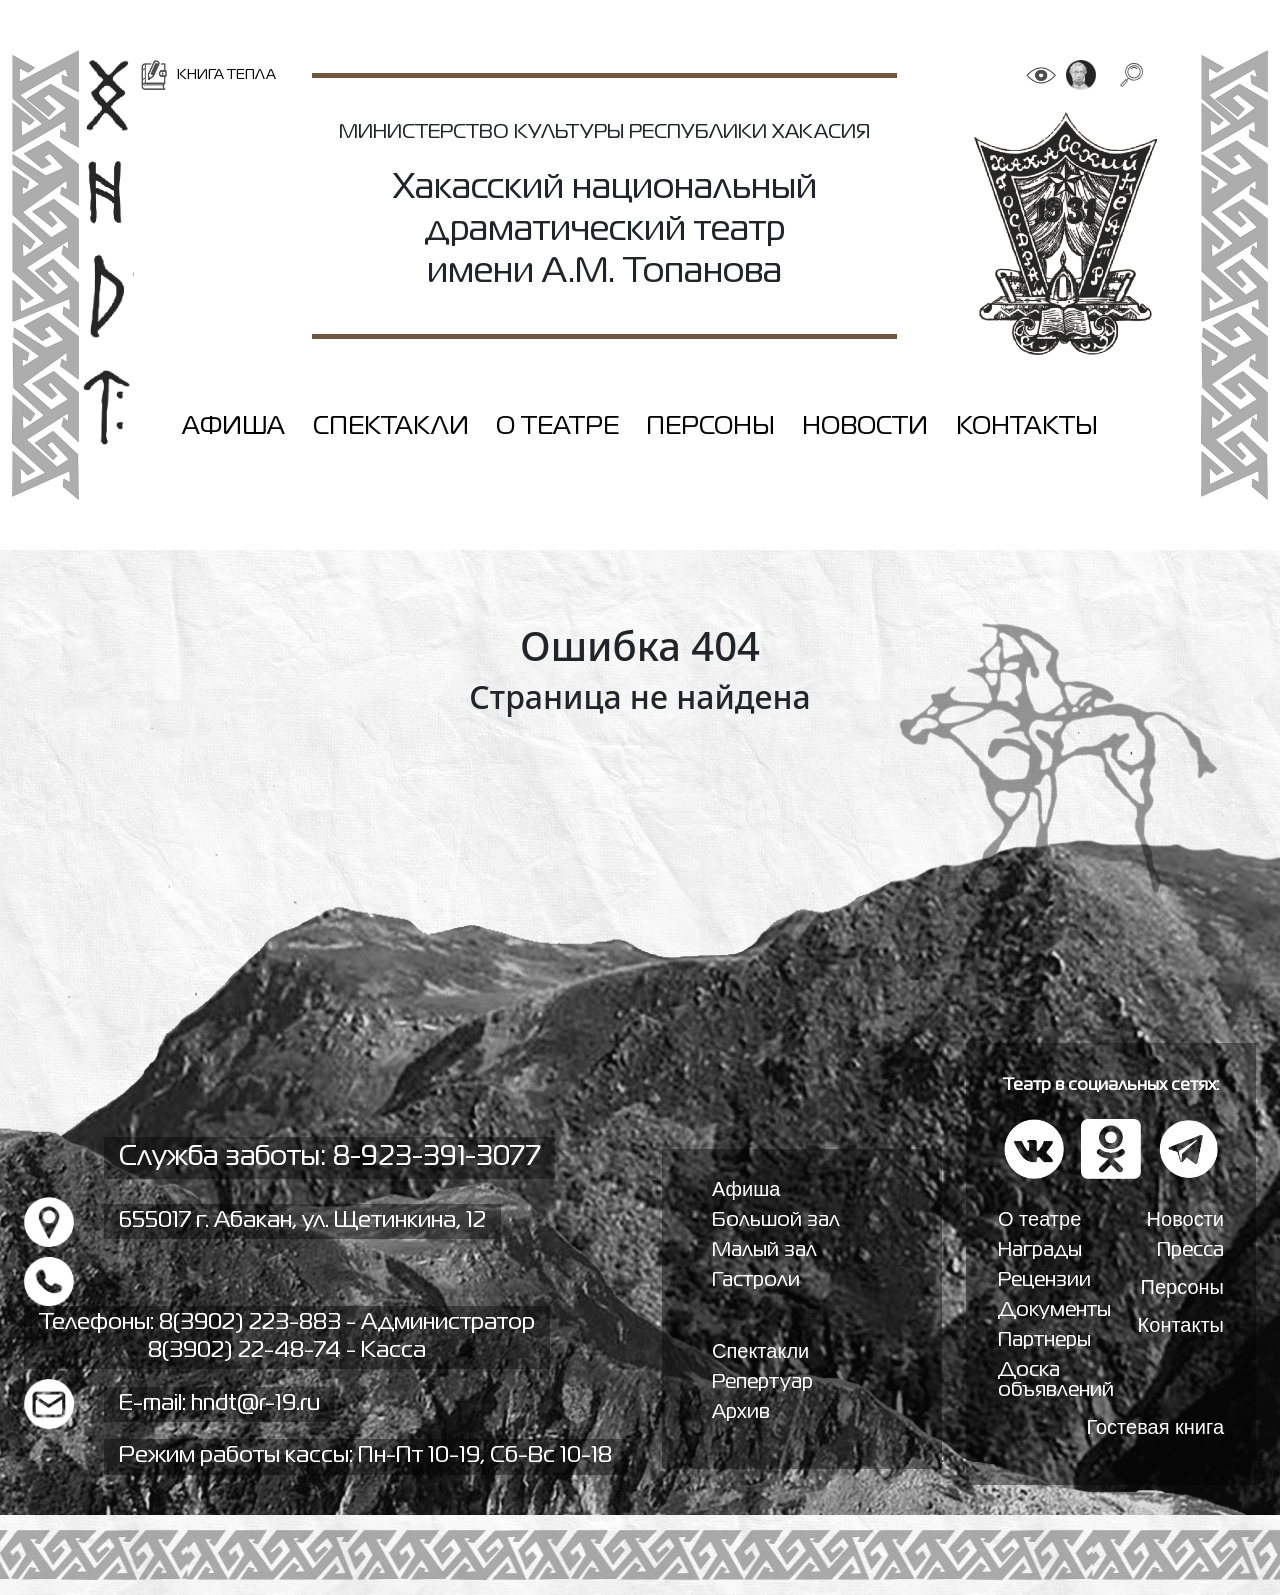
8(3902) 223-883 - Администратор (347, 1323)
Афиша (233, 427)
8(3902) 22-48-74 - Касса (287, 1351)
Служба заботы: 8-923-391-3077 (329, 1157)
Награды (1040, 1250)
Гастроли (756, 1280)
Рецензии (1044, 1280)
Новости (865, 427)
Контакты (1027, 427)
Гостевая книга (1155, 1427)
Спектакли (391, 427)
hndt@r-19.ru (255, 1404)
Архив (741, 1412)
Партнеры (1044, 1340)
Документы (1054, 1310)
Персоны (710, 427)
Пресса (1190, 1250)
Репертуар (762, 1382)
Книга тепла (207, 75)
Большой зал (776, 1220)
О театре (557, 427)
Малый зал (764, 1250)
